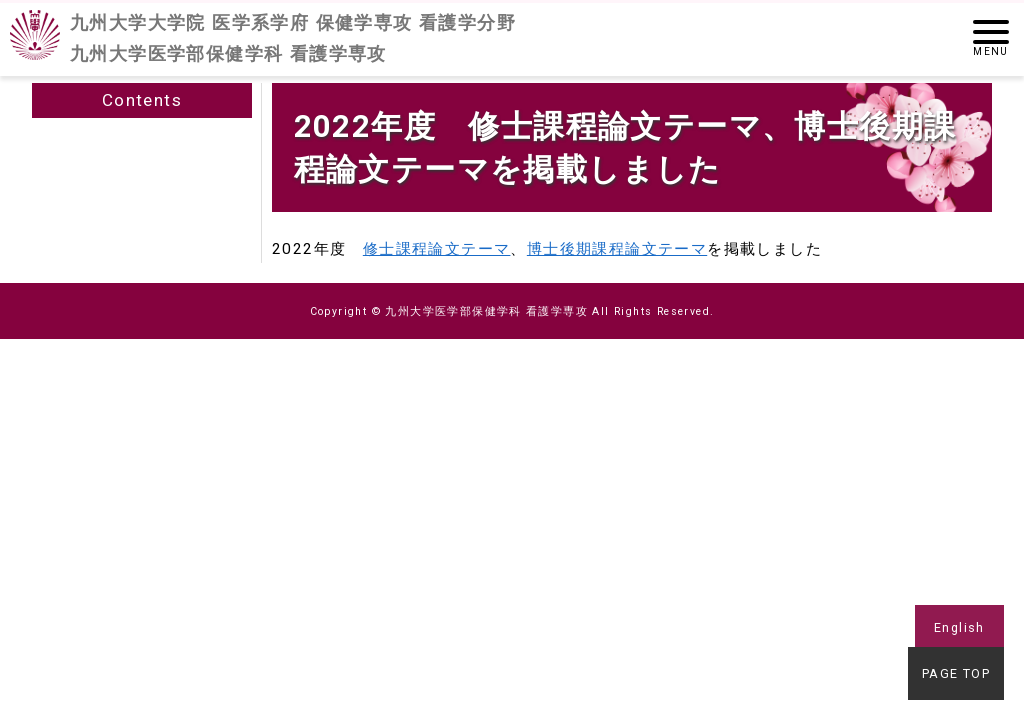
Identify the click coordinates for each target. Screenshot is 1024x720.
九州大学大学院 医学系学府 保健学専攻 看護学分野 (293, 39)
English (959, 627)
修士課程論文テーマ (437, 249)
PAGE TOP (960, 677)
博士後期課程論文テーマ (617, 249)
